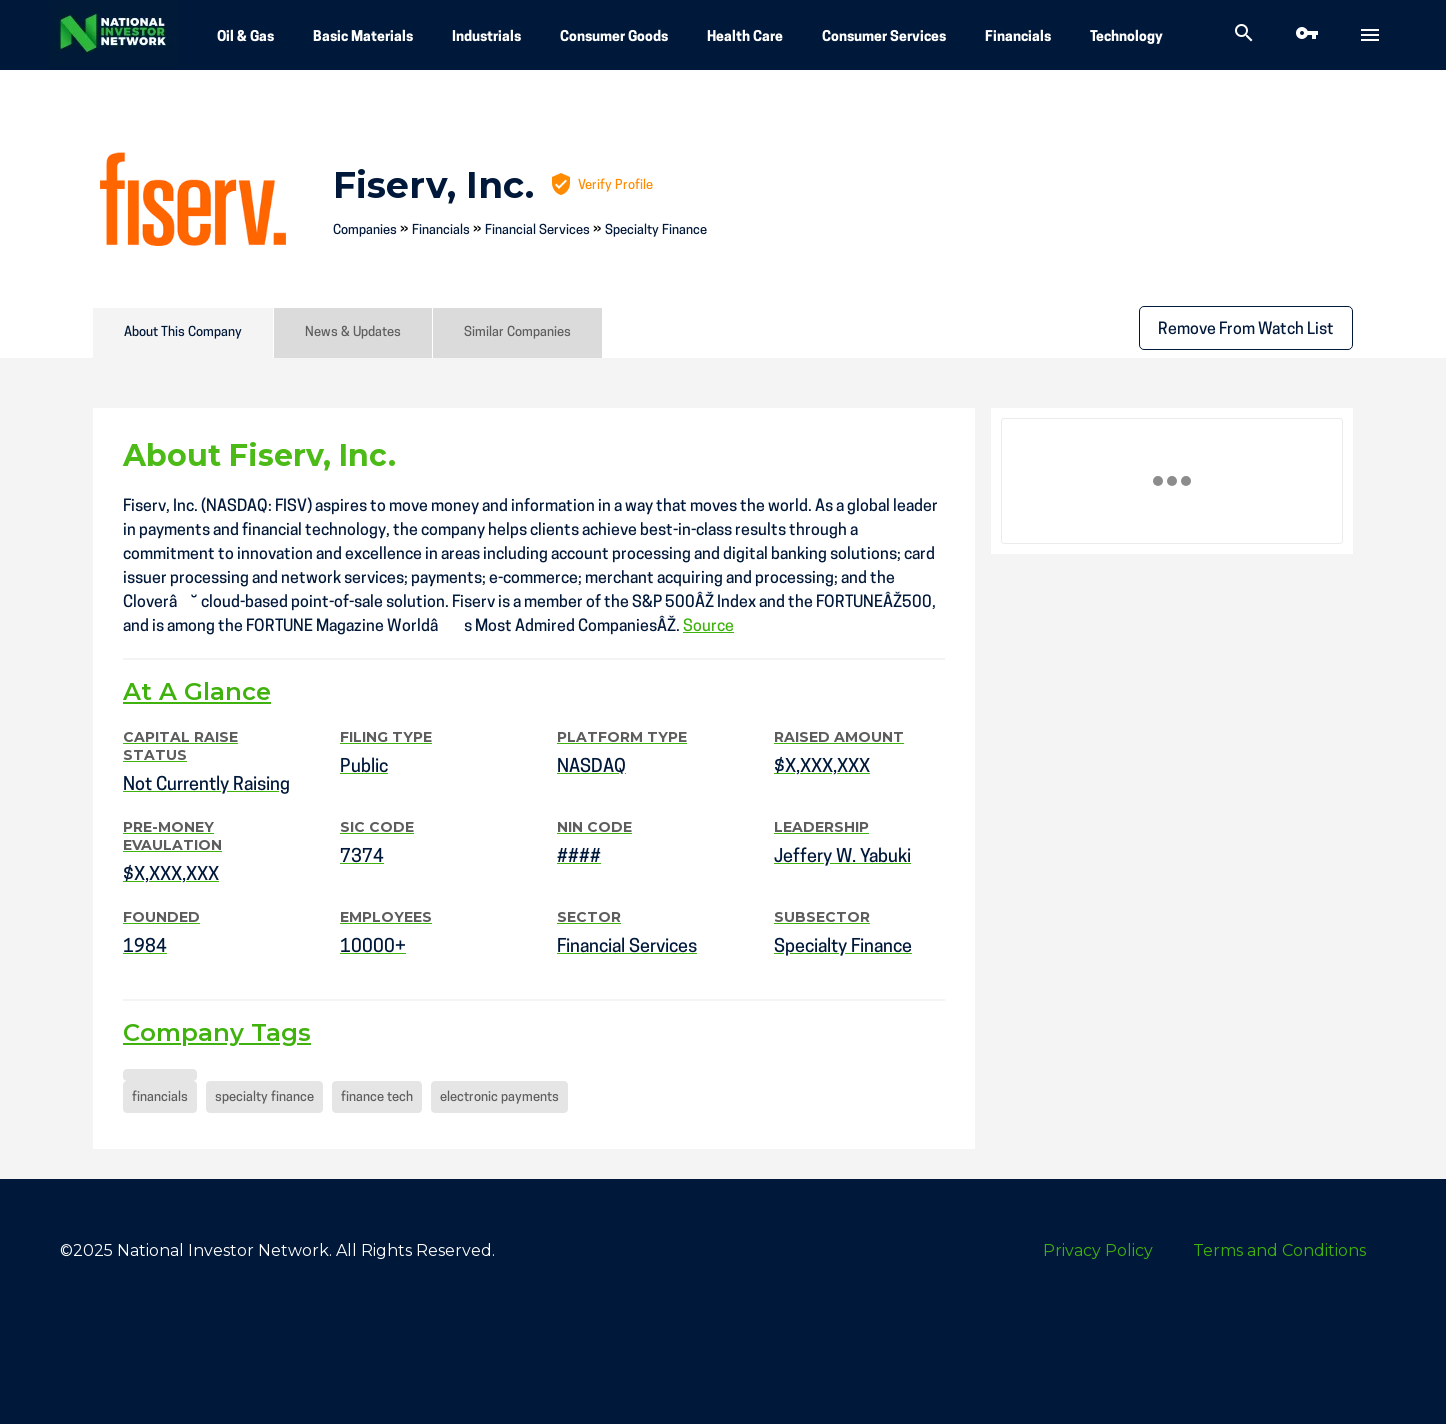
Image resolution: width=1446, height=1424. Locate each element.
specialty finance (264, 1097)
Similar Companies (517, 332)
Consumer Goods (614, 37)
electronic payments (499, 1097)
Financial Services (537, 230)
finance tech (377, 1097)
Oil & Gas (245, 37)
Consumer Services (884, 37)
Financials (1018, 37)
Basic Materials (363, 37)
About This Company (183, 332)
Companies (365, 230)
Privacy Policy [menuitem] (1098, 1250)
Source (708, 627)
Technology (1126, 37)
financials (160, 1097)
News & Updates (353, 332)
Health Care (745, 37)
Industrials (486, 37)
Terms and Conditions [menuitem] (1279, 1250)
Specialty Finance (656, 230)
